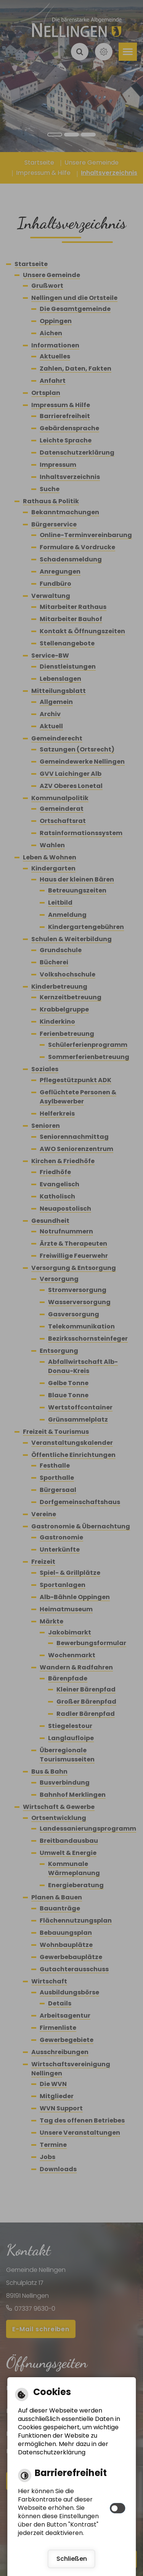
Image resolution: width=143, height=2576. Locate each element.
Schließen (71, 2558)
